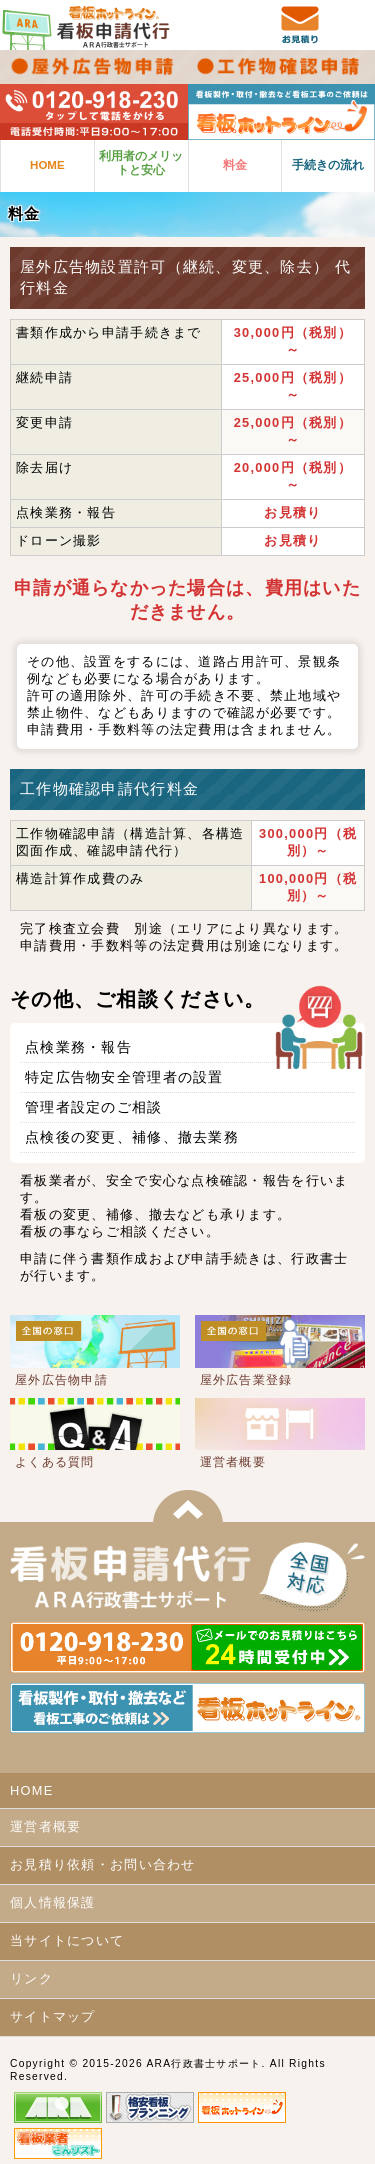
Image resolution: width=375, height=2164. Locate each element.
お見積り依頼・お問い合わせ (103, 1864)
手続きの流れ (328, 165)
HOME (47, 165)
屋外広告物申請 (61, 1380)
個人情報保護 (53, 1902)
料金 (235, 165)
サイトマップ (53, 2016)
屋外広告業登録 (246, 1380)
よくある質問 (55, 1462)
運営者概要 (233, 1462)
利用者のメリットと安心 (141, 163)
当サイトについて (67, 1940)
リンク (31, 1978)
